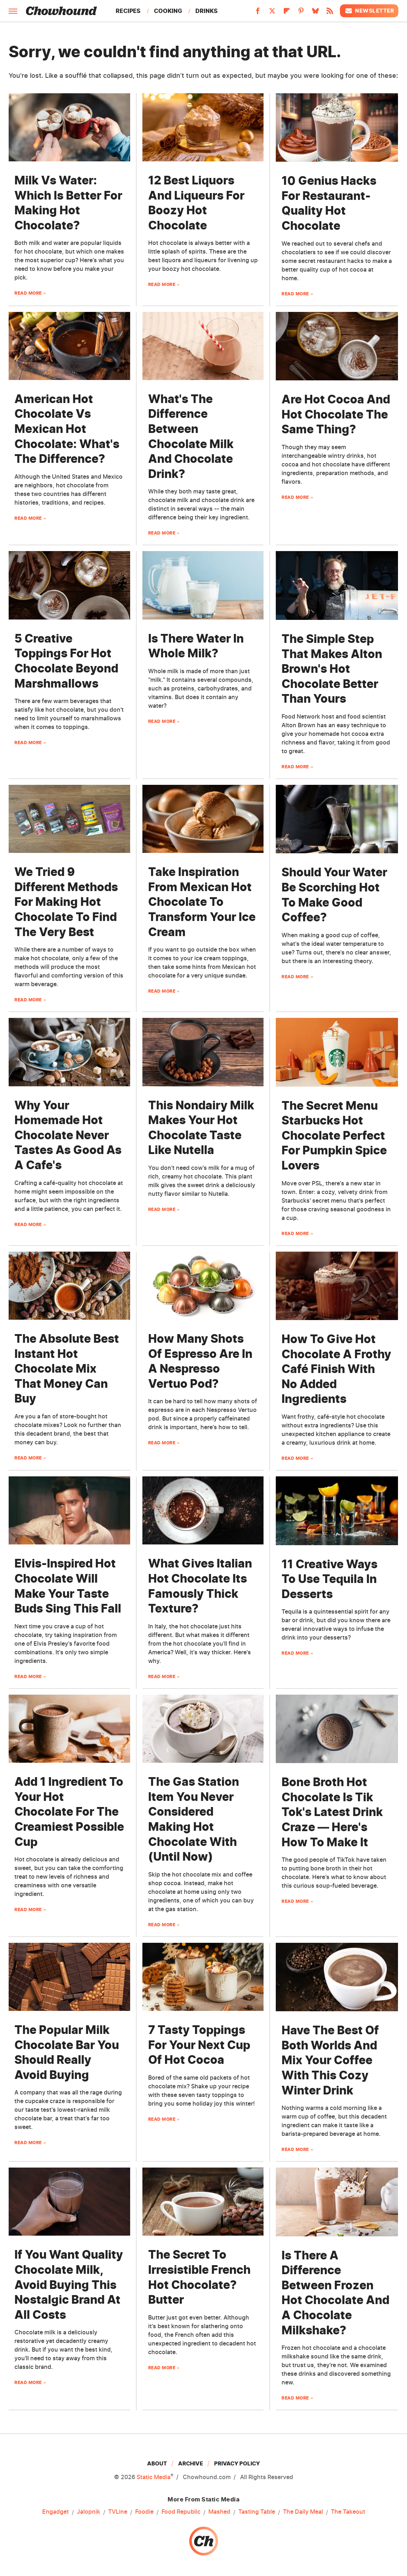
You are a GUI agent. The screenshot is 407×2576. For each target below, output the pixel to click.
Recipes (128, 10)
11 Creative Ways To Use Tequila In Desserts (329, 1579)
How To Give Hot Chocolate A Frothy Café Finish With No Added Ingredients (336, 1369)
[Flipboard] (286, 13)
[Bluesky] (315, 13)
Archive (190, 2463)
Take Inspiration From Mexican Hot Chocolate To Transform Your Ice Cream (202, 902)
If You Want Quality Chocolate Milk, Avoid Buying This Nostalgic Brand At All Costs (68, 2284)
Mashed (219, 2512)
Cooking (168, 10)
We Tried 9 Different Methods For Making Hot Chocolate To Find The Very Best (66, 902)
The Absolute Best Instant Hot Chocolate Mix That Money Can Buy (66, 1368)
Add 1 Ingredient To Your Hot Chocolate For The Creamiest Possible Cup (69, 1811)
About (157, 2463)
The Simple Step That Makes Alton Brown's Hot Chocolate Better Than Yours (332, 669)
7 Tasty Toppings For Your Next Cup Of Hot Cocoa (199, 2045)
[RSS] (330, 13)
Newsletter (369, 10)
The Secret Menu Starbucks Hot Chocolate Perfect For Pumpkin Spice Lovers (334, 1135)
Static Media (154, 2477)
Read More (28, 293)
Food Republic (181, 2512)
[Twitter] (272, 13)
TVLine (117, 2512)
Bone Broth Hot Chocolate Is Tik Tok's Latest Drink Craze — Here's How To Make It (332, 1812)
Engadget (55, 2512)
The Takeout (348, 2512)
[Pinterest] (301, 13)
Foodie (144, 2512)
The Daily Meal (303, 2512)
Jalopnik (88, 2512)
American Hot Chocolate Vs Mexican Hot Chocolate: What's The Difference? (66, 429)
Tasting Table (256, 2512)
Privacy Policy (237, 2463)
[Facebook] (257, 13)
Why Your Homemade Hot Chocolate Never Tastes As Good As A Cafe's (67, 1135)
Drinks (206, 10)
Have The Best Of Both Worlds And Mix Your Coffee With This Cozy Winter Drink (330, 2060)
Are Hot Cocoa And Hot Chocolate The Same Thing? (336, 414)
